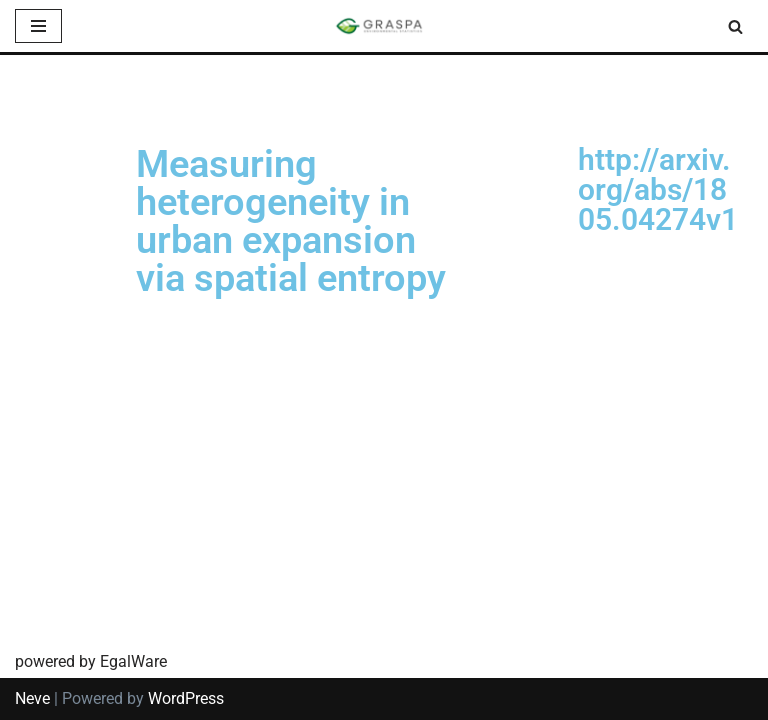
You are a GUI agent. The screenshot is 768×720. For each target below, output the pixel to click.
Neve (32, 698)
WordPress (186, 698)
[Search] (735, 26)
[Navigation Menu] (38, 26)
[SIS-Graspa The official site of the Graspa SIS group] (384, 26)
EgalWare (133, 661)
